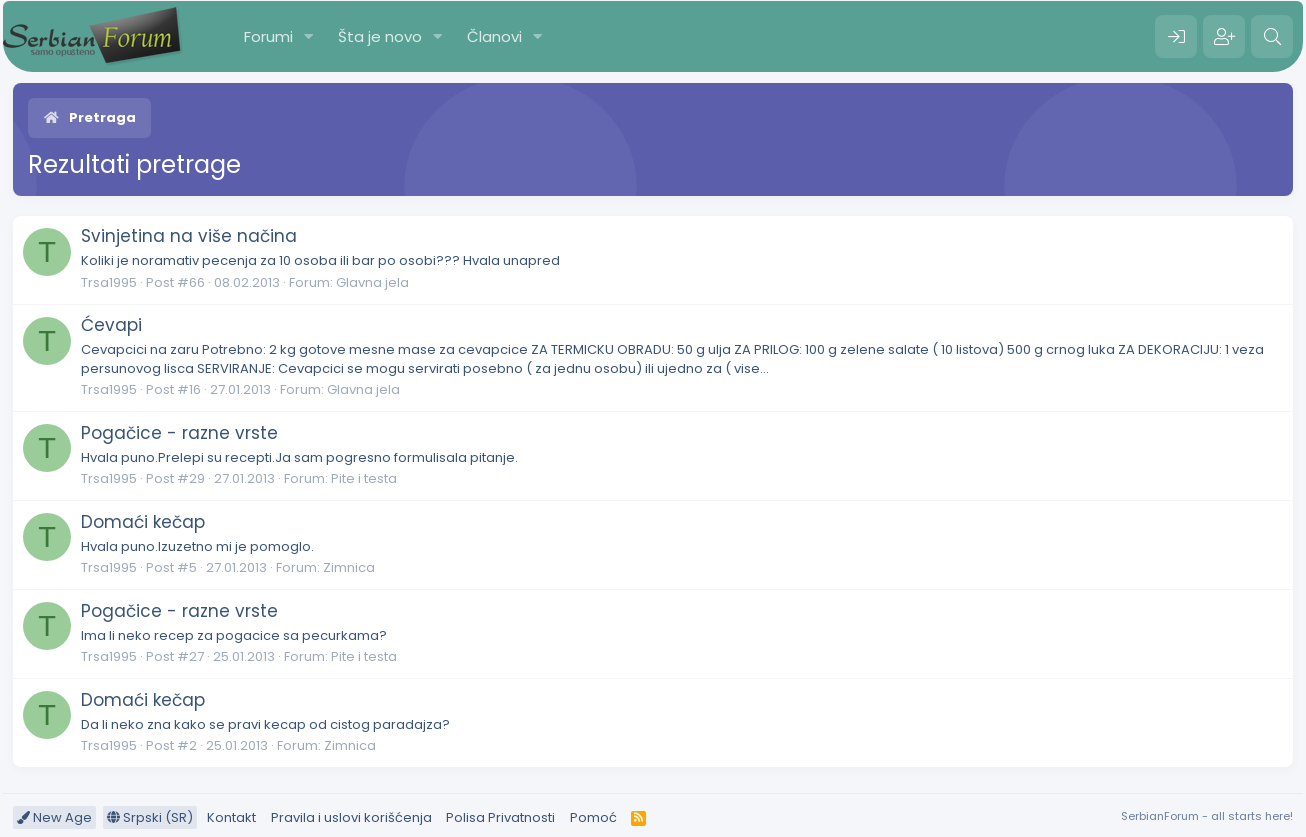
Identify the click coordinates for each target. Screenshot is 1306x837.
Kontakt (231, 817)
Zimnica (349, 567)
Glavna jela (372, 282)
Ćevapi (111, 325)
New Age (54, 817)
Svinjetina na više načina (189, 236)
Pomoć (593, 817)
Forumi (268, 36)
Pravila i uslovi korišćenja (351, 817)
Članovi (494, 36)
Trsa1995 (109, 282)
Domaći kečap (143, 522)
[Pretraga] (1272, 37)
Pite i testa (364, 478)
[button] (309, 36)
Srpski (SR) (150, 817)
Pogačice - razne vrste (179, 433)
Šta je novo (380, 36)
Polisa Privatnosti (500, 817)
